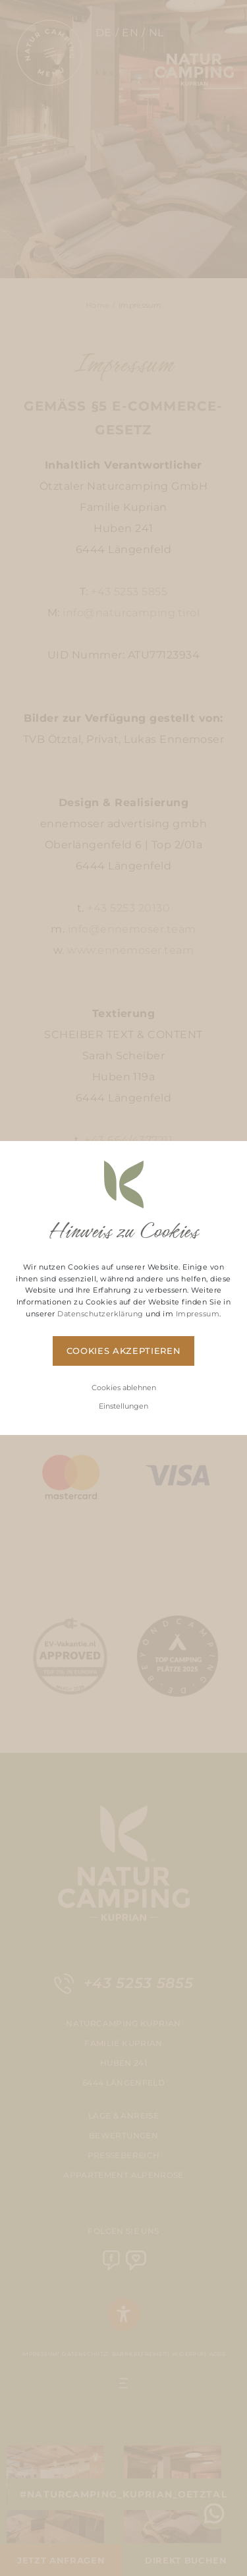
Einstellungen (123, 1406)
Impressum (197, 1313)
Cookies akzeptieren (123, 1350)
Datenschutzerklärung (100, 1313)
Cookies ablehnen (124, 1387)
